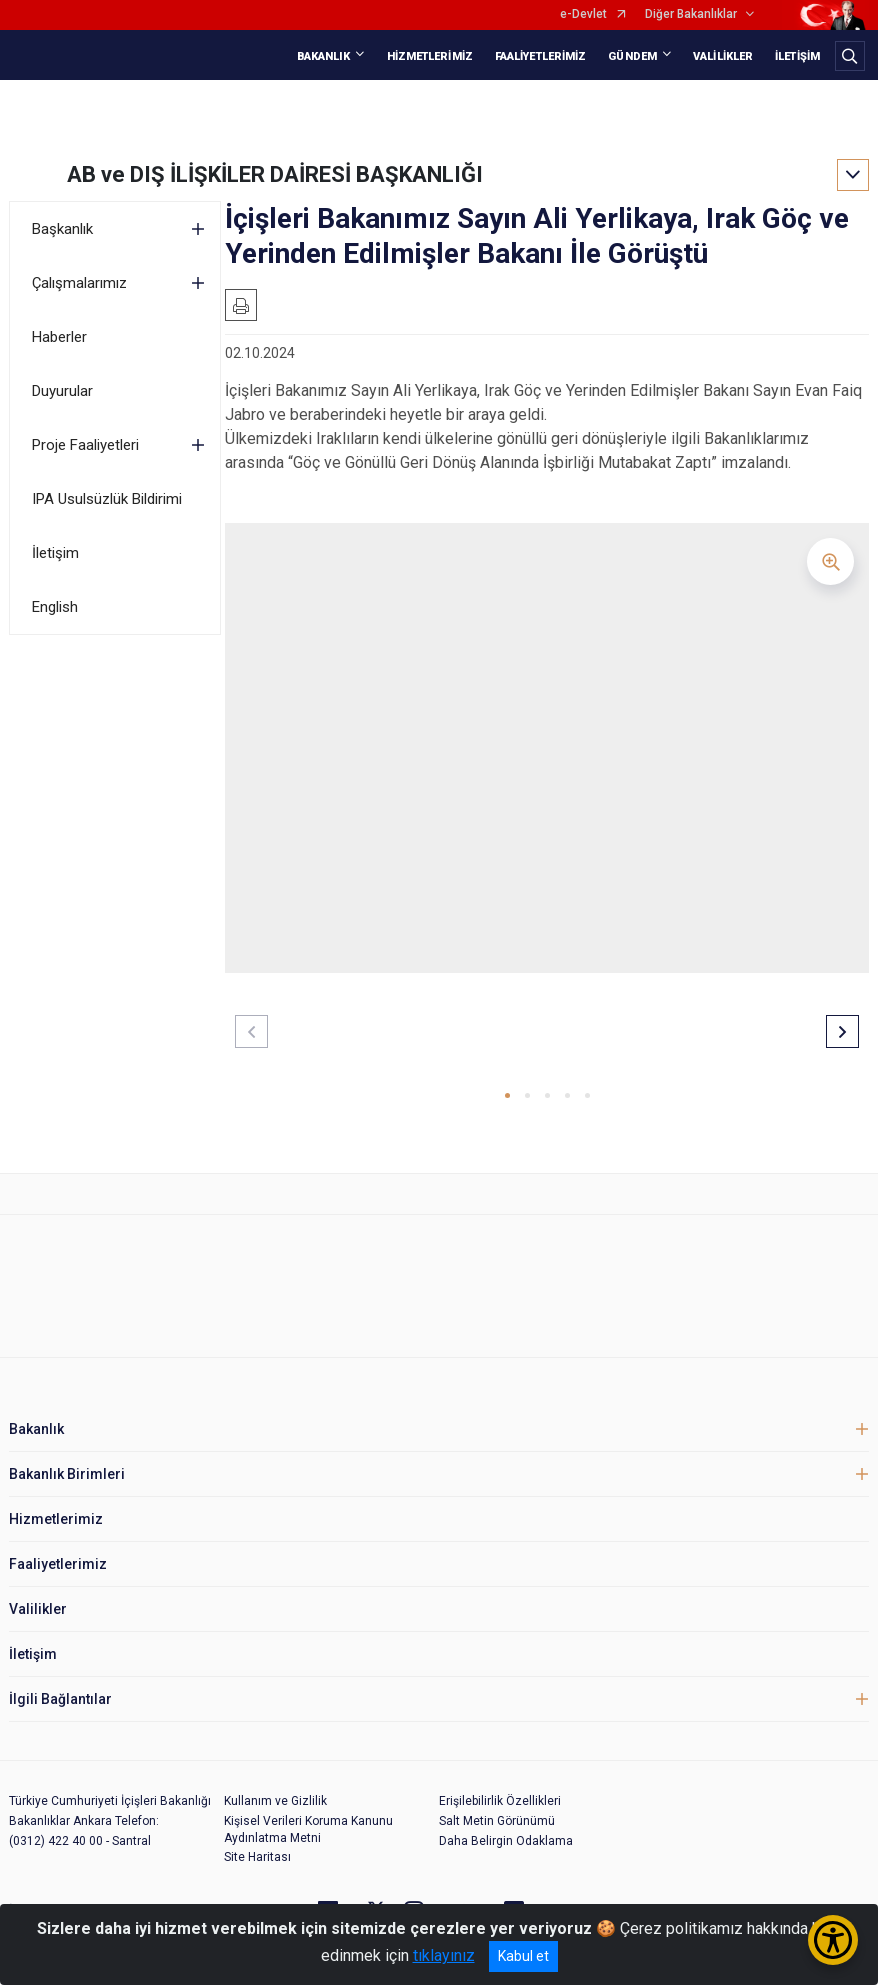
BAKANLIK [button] (324, 56)
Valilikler (38, 1609)
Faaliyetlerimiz (58, 1564)
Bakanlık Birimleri (67, 1474)
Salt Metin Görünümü (497, 1821)
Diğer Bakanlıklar (691, 14)
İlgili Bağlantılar (60, 1699)
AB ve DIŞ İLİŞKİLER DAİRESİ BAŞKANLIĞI (275, 174)
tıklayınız (444, 1955)
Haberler (59, 337)
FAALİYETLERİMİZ (541, 56)
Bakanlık (36, 1429)
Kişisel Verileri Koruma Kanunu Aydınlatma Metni (308, 1829)
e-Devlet (583, 14)
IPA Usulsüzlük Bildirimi (107, 499)
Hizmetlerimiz (56, 1519)
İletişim (55, 553)
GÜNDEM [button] (632, 56)
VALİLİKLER (723, 56)
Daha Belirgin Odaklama (506, 1841)
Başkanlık (62, 229)
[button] (507, 1095)
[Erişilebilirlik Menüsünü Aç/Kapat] (833, 1940)
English (55, 607)
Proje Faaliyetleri (85, 445)
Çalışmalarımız (79, 283)
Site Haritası (257, 1857)
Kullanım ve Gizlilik (275, 1801)
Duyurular (62, 391)
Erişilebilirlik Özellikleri (500, 1801)
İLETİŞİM (797, 56)
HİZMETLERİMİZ (430, 56)
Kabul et (523, 1956)
